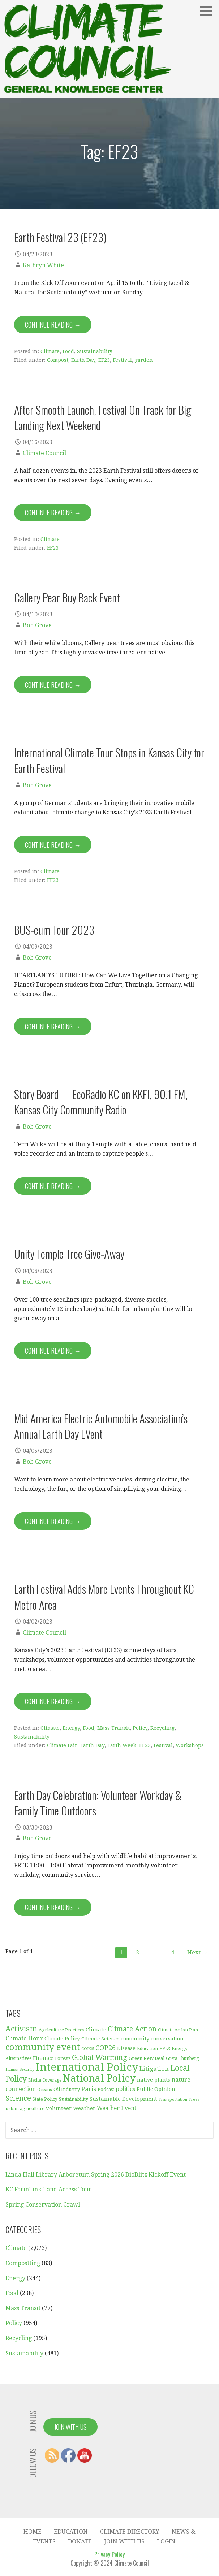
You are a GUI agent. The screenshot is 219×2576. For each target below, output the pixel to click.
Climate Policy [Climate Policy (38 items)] (62, 2039)
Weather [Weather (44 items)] (84, 2108)
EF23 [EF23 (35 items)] (164, 2048)
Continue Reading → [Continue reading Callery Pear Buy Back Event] (53, 684)
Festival (122, 360)
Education (71, 2531)
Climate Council (44, 453)
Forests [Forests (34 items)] (62, 2058)
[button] (208, 10)
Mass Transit (113, 1728)
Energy (71, 1728)
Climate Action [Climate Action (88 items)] (132, 2029)
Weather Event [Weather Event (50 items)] (116, 2108)
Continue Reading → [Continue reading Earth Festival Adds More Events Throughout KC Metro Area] (53, 1701)
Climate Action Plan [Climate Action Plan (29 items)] (178, 2029)
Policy (140, 1728)
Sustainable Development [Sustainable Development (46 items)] (123, 2099)
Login (166, 2541)
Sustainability (94, 351)
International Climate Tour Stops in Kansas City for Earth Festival (109, 760)
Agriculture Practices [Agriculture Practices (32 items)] (61, 2029)
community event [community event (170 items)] (42, 2047)
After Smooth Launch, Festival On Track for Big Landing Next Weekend (102, 417)
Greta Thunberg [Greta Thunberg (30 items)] (182, 2058)
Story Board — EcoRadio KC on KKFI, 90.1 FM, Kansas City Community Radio (101, 1102)
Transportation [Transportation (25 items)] (173, 2099)
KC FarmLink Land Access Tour (48, 2189)
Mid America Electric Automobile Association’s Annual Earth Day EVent (101, 1426)
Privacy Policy (109, 2554)
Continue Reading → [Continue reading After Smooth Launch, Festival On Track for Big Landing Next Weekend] (53, 512)
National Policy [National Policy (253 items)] (99, 2078)
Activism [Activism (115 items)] (21, 2028)
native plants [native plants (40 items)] (153, 2080)
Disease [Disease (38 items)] (126, 2048)
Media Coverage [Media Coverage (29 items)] (44, 2080)
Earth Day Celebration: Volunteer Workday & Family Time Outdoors (98, 1803)
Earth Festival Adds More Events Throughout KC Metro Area (104, 1596)
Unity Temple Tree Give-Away (69, 1253)
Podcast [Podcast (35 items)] (106, 2089)
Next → (197, 1952)
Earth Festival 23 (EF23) (60, 237)
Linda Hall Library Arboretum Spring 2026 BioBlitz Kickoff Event (95, 2174)
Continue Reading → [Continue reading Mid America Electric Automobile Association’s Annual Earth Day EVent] (53, 1521)
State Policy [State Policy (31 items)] (45, 2099)
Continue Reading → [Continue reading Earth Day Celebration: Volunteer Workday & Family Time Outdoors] (53, 1907)
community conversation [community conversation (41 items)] (152, 2039)
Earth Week (121, 1745)
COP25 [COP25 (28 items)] (87, 2048)
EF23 (104, 360)
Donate (80, 2541)
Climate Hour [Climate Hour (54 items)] (24, 2038)
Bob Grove (37, 625)
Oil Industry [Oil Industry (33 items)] (66, 2089)
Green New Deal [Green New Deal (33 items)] (146, 2058)
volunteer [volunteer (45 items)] (59, 2108)
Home (32, 2531)
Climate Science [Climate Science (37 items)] (100, 2039)
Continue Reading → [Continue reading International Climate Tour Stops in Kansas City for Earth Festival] (53, 844)
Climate (50, 351)
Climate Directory (129, 2531)
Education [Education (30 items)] (147, 2048)
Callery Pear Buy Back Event (67, 597)
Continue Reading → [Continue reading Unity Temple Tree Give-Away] (53, 1350)
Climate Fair (62, 1745)
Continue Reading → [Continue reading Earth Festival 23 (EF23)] (53, 324)
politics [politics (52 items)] (125, 2089)
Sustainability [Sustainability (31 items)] (73, 2099)
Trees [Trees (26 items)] (194, 2099)
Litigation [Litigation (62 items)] (154, 2068)
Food (68, 351)
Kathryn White (43, 265)
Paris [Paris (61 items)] (88, 2088)
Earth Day (83, 360)
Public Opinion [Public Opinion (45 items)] (156, 2089)
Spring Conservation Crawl (42, 2204)
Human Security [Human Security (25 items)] (19, 2069)
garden (144, 360)
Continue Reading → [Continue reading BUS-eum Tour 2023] (53, 1026)
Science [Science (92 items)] (18, 2098)
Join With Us (70, 2427)
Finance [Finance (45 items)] (43, 2058)
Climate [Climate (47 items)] (96, 2029)
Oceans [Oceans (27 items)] (44, 2089)
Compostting (22, 2263)
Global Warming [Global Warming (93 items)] (99, 2057)
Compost (57, 360)
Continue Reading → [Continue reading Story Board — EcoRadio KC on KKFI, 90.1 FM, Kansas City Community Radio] (53, 1186)
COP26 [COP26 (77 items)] (105, 2048)
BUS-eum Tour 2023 (54, 929)
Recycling (162, 1728)
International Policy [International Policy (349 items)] (87, 2067)
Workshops (190, 1745)
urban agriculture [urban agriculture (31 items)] (24, 2108)
